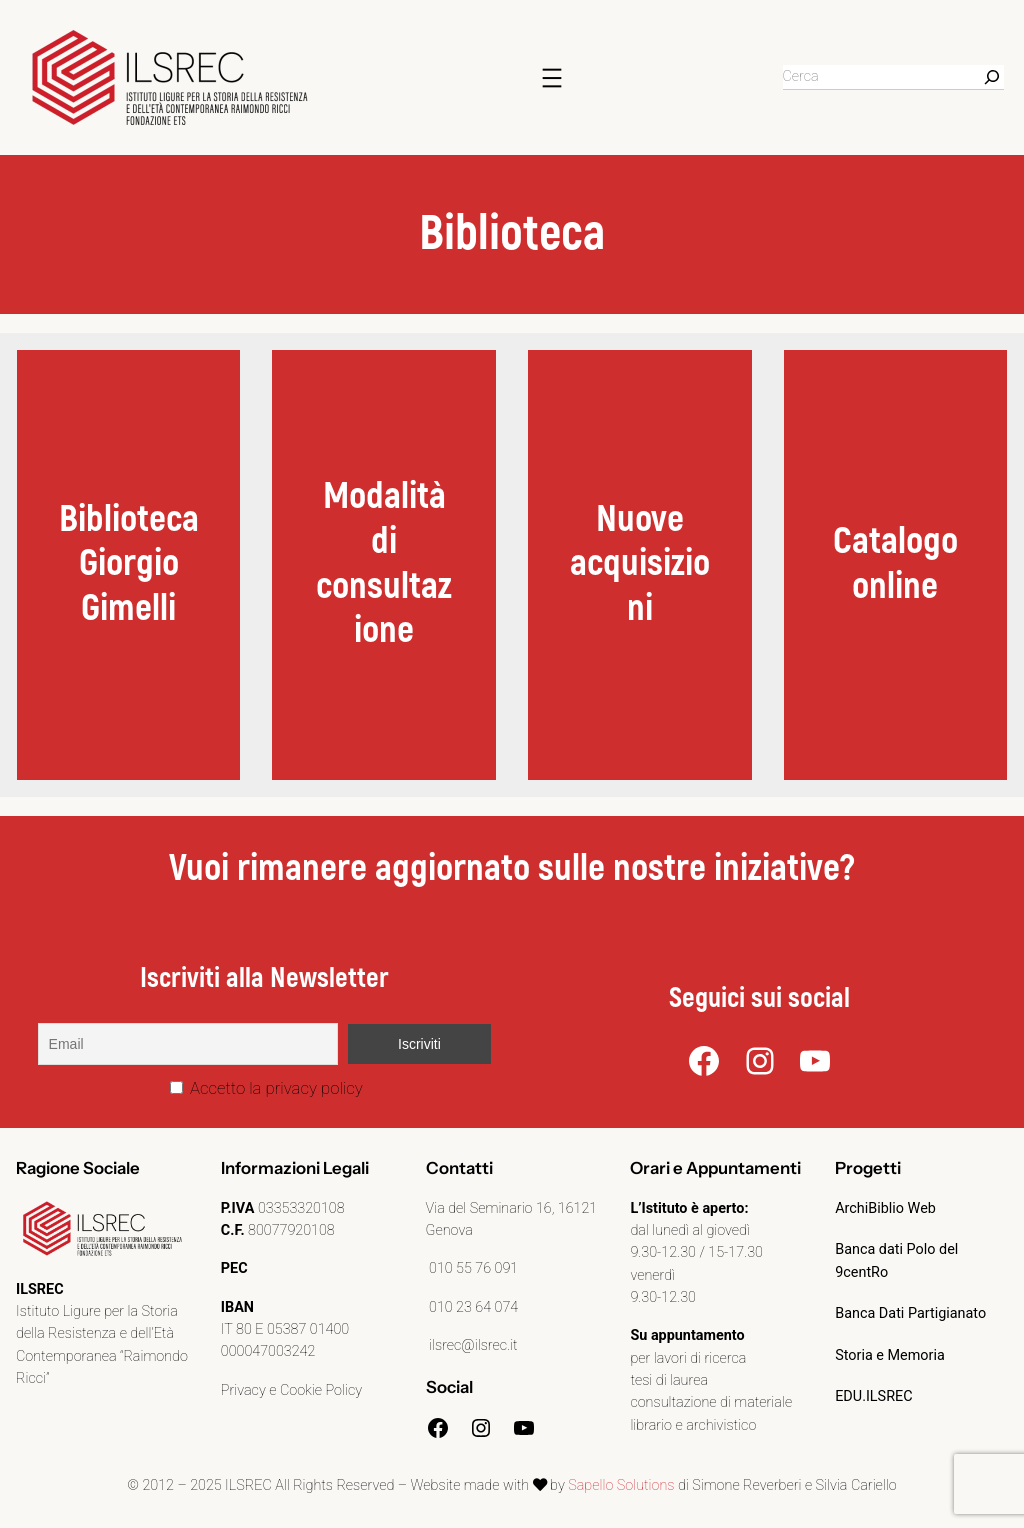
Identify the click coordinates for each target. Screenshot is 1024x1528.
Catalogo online (895, 564)
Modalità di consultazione (384, 563)
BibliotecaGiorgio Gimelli (129, 564)
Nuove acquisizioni (640, 564)
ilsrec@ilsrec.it (472, 1345)
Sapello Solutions (621, 1485)
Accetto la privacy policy (266, 1088)
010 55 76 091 (472, 1268)
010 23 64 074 (472, 1307)
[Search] (992, 77)
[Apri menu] (552, 78)
